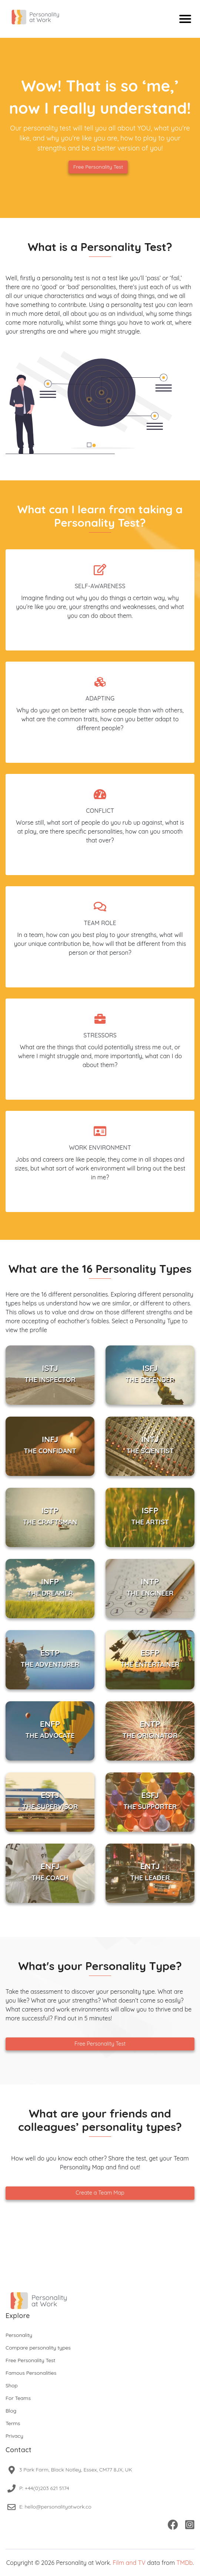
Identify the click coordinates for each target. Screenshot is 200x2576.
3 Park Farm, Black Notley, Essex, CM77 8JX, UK (75, 2469)
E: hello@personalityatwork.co (55, 2506)
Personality (19, 2335)
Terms (13, 2423)
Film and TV (129, 2562)
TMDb (184, 2562)
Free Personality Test (98, 166)
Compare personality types (38, 2347)
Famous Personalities (31, 2373)
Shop (12, 2385)
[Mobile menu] (185, 18)
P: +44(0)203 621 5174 (44, 2488)
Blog (11, 2410)
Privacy (14, 2436)
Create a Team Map (100, 2192)
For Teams (18, 2398)
